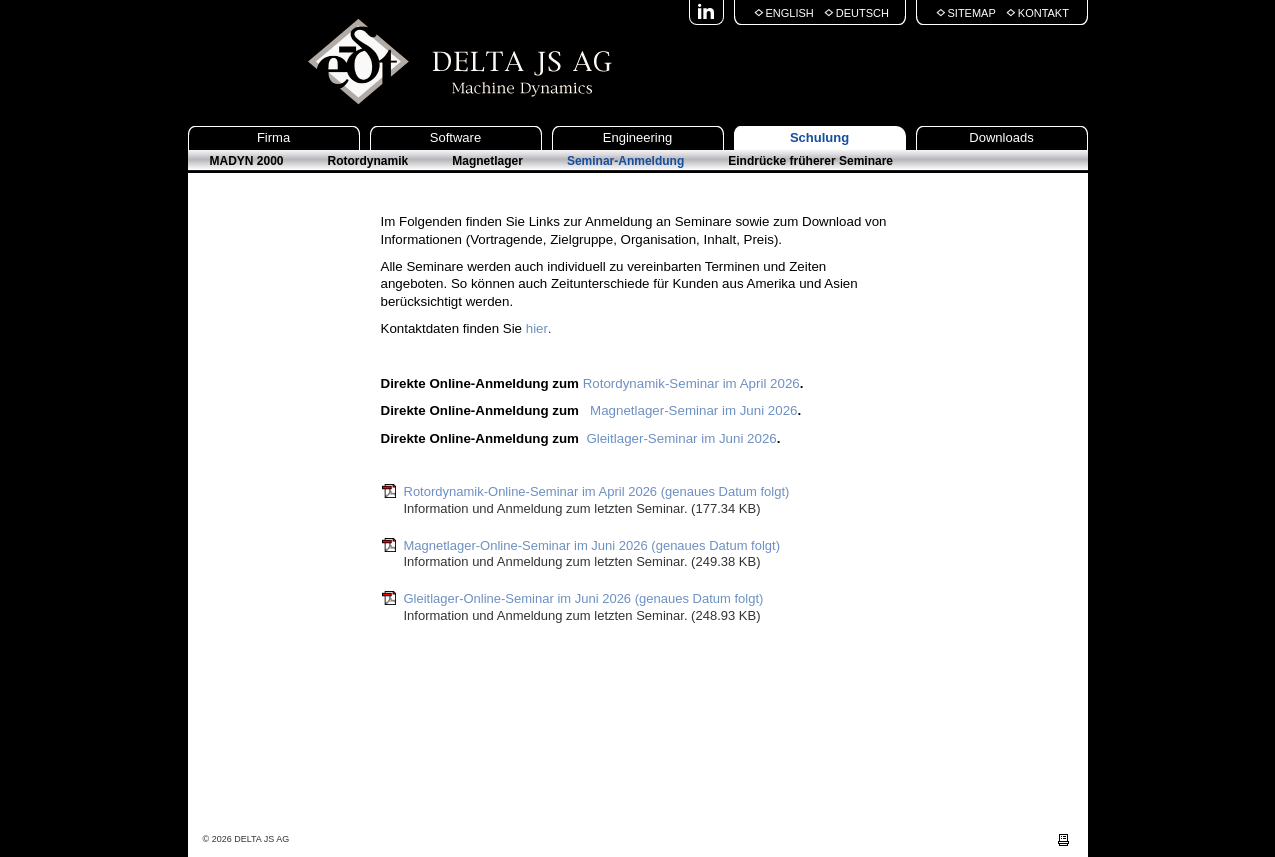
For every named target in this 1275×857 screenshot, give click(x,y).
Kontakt (1043, 13)
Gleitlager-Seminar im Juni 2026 (681, 438)
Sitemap (972, 13)
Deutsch (862, 13)
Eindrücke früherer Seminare (810, 161)
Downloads (1001, 137)
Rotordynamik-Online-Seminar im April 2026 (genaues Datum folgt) (597, 491)
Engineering (637, 137)
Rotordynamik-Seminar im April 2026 (691, 383)
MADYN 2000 (247, 161)
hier (537, 328)
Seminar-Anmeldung (625, 161)
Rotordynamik (368, 161)
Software (455, 137)
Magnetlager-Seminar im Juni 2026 (691, 410)
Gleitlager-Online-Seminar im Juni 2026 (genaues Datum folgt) (584, 598)
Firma (273, 137)
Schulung (819, 137)
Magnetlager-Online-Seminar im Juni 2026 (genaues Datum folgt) (592, 545)
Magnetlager (487, 161)
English (790, 13)
